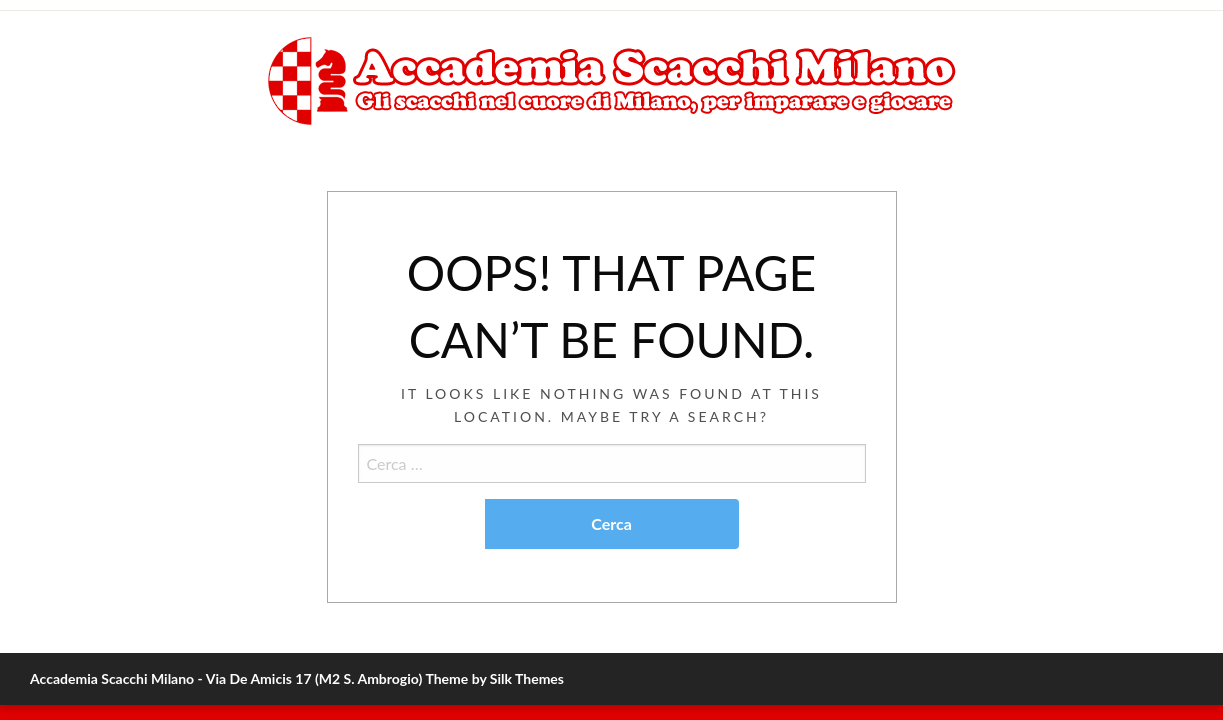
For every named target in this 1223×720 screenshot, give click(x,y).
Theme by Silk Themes (494, 678)
